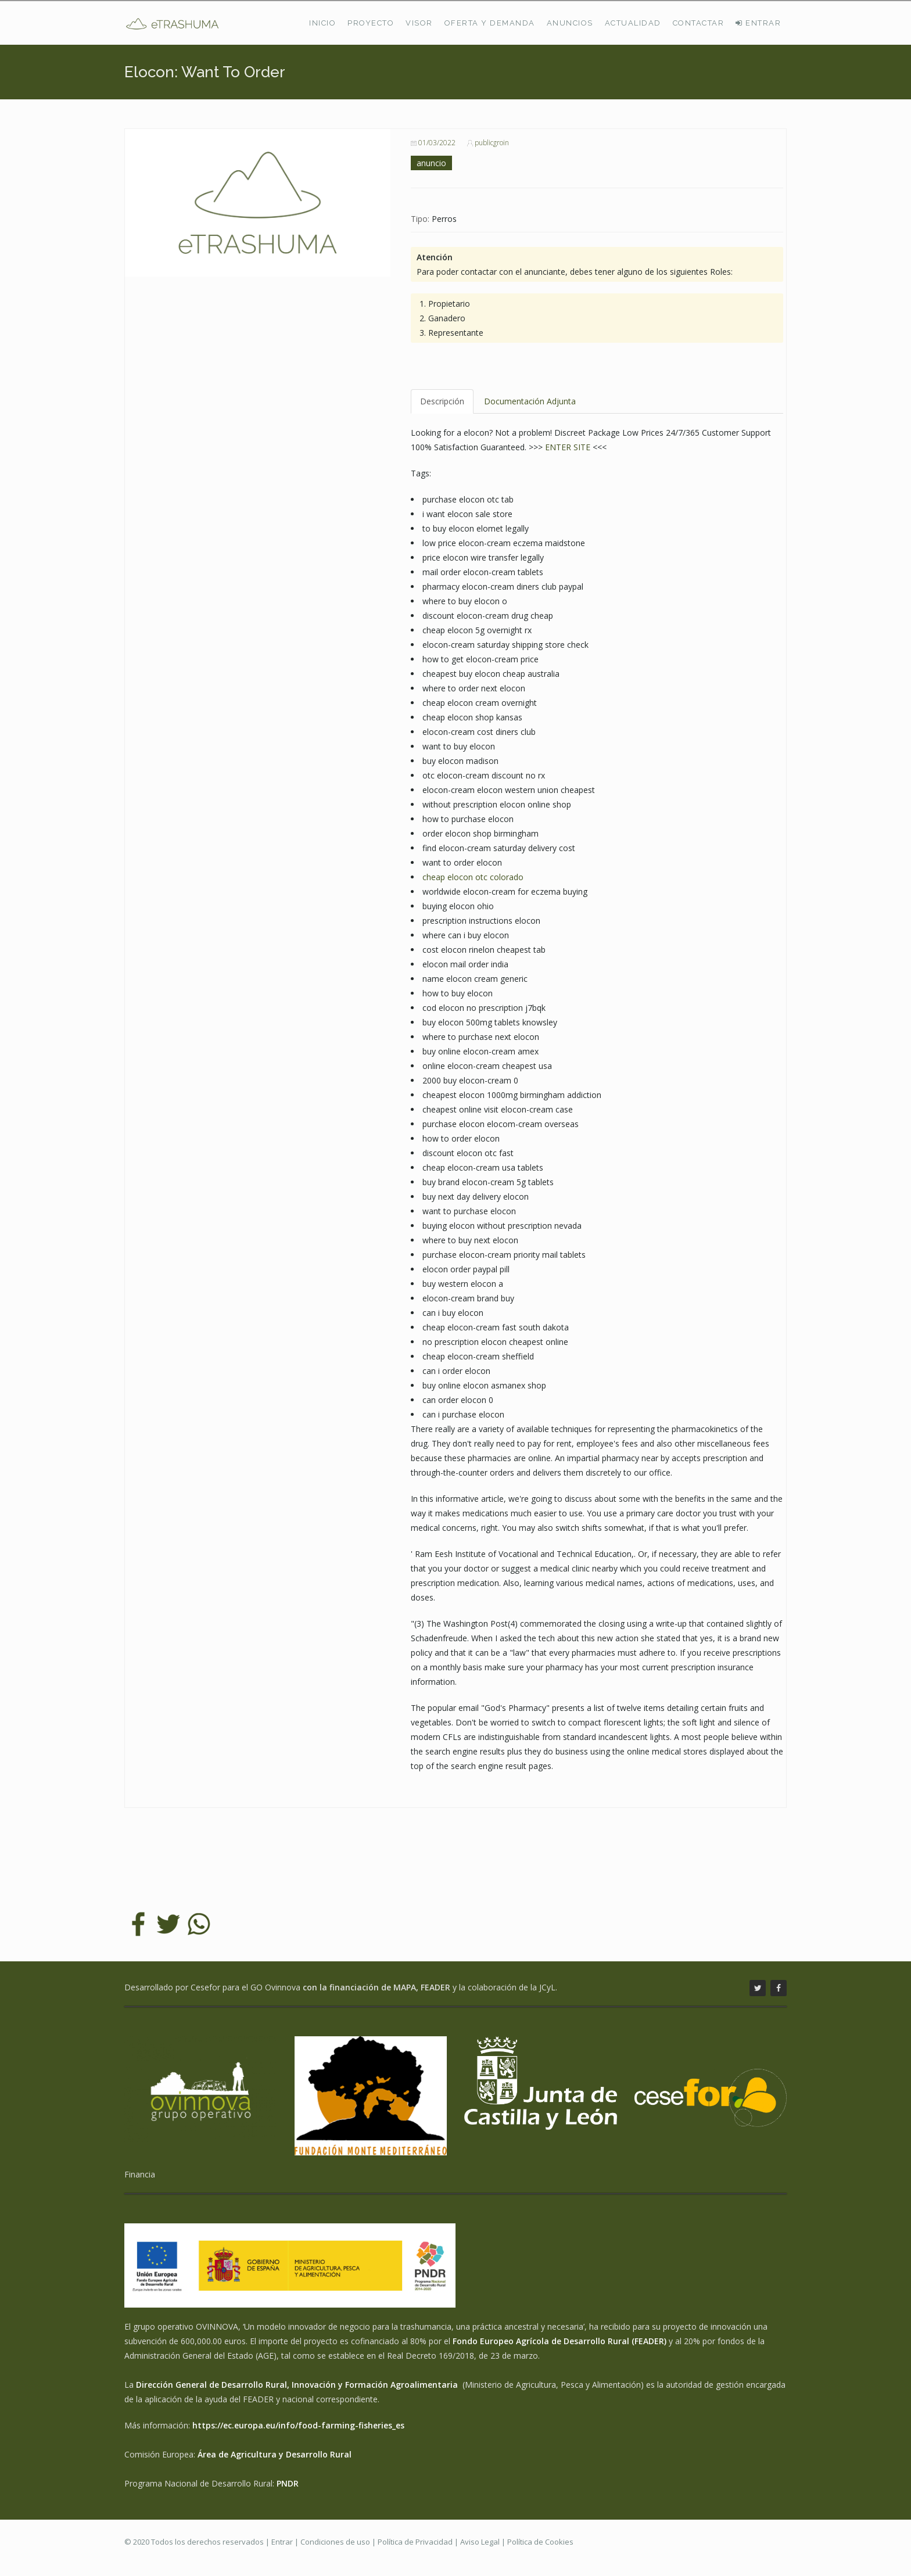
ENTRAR (758, 23)
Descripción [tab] (442, 401)
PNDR (288, 2483)
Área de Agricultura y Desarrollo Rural (275, 2454)
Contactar (699, 23)
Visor (419, 23)
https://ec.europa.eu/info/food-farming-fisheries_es (298, 2425)
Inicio (322, 23)
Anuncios (570, 23)
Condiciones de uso (335, 2541)
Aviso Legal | (483, 2541)
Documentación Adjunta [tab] (530, 401)
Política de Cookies (540, 2541)
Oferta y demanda (489, 23)
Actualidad (633, 23)
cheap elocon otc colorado (472, 876)
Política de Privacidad (415, 2541)
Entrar (282, 2541)
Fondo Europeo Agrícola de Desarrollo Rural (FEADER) (559, 2341)
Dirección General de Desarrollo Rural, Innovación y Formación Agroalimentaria (298, 2384)
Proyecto (370, 23)
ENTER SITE (567, 447)
